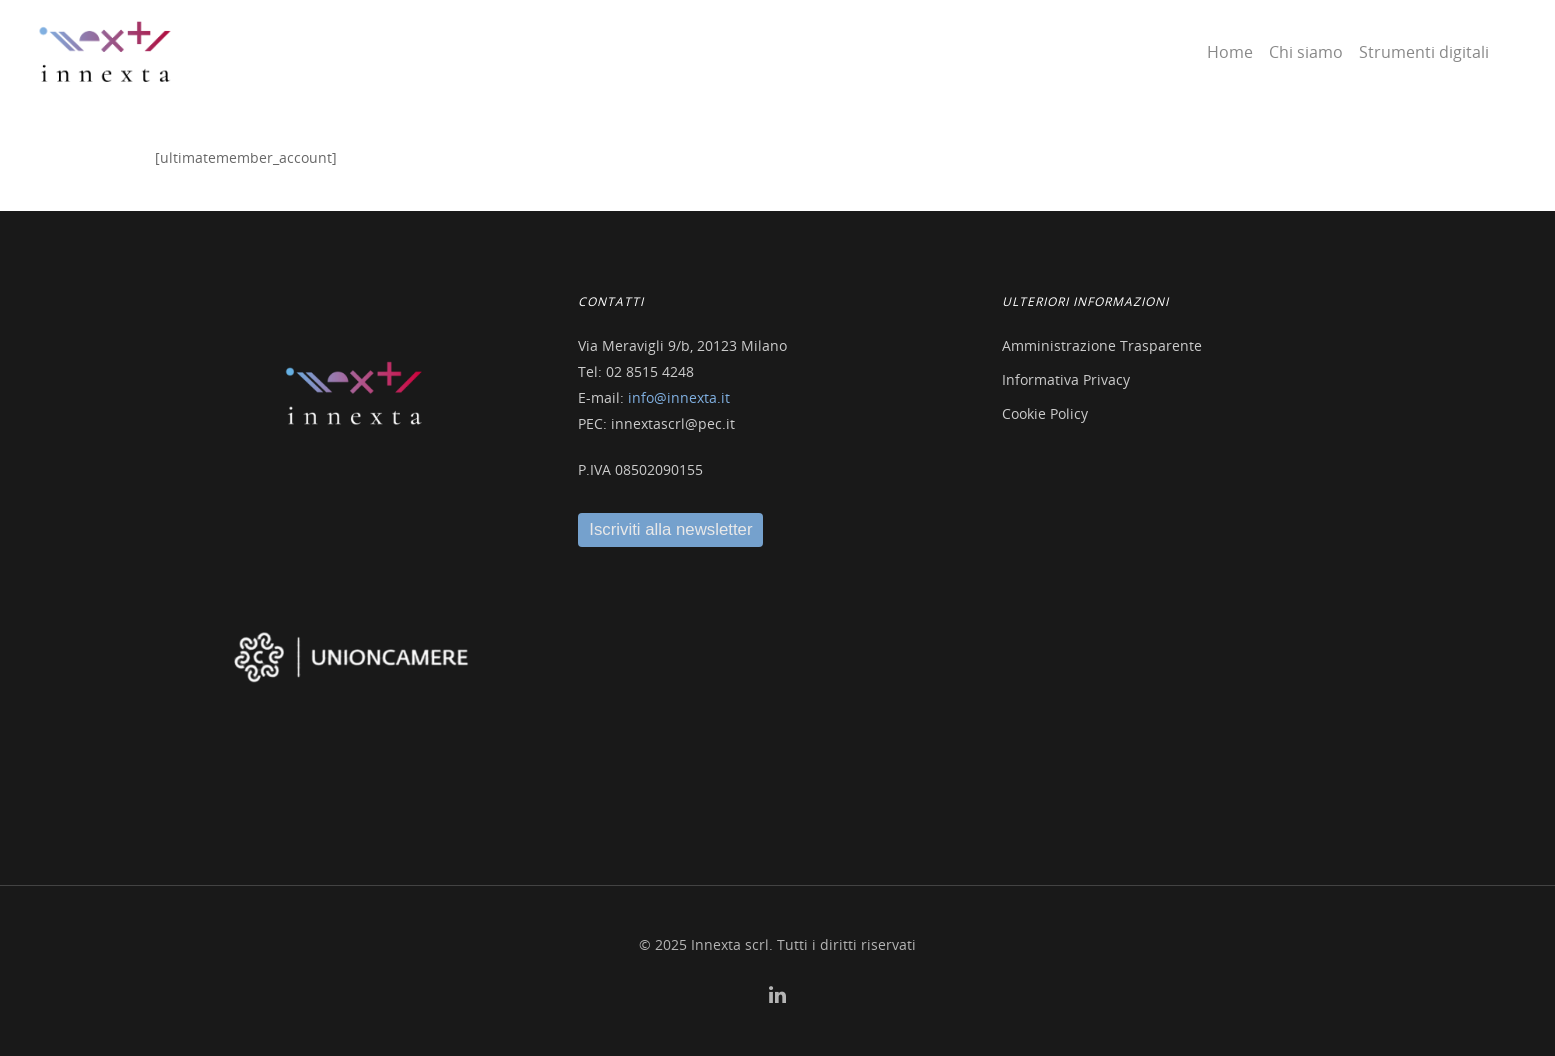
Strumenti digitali (1424, 52)
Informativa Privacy (1066, 379)
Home (1230, 52)
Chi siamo (1306, 52)
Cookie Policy (1045, 413)
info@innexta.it (679, 397)
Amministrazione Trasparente (1102, 345)
